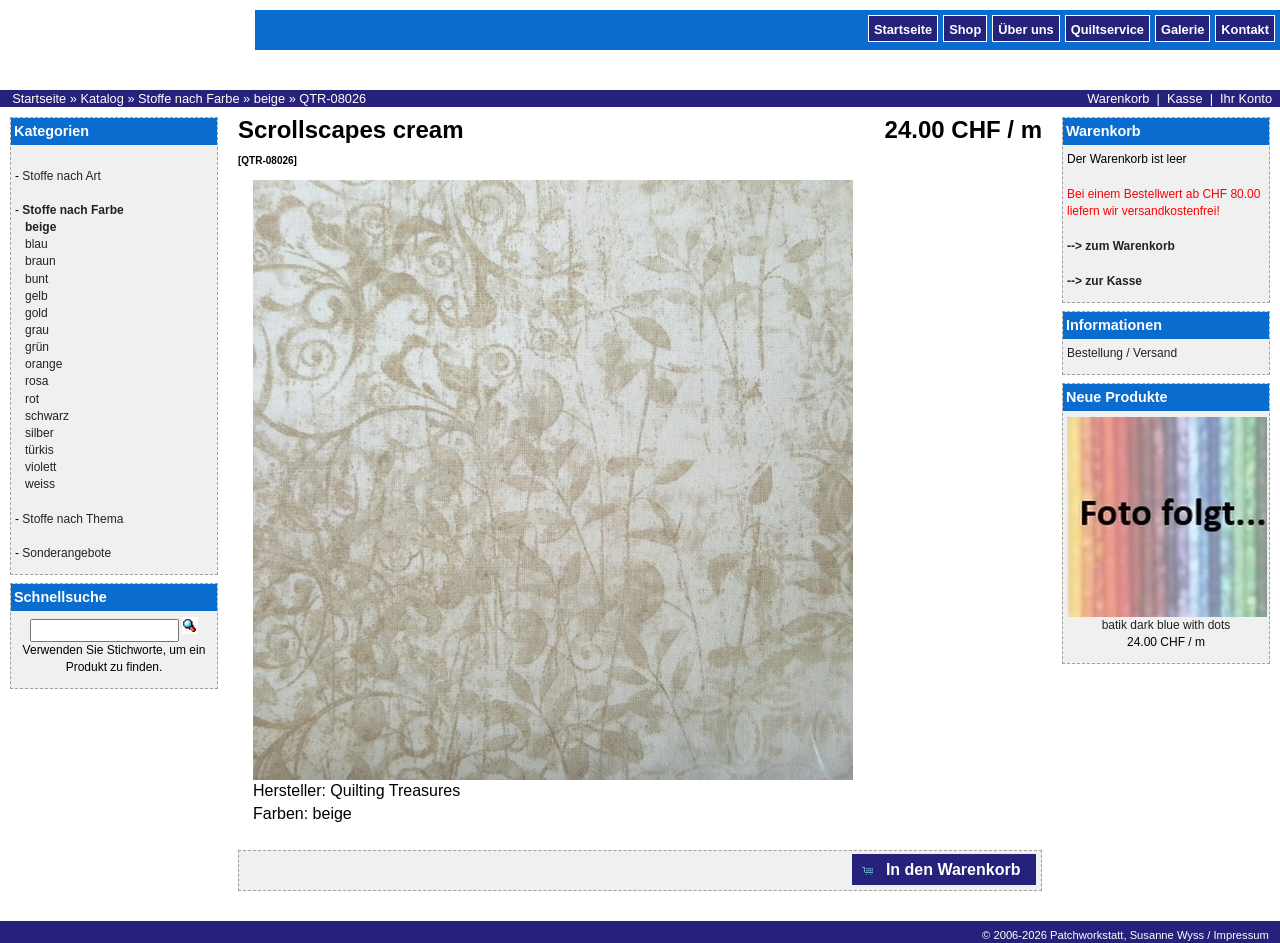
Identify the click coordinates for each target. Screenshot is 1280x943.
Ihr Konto (1246, 98)
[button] (944, 869)
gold (36, 313)
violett (40, 467)
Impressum (1240, 935)
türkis (39, 450)
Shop (965, 28)
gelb (36, 296)
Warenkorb (1118, 98)
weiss (40, 484)
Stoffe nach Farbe (189, 98)
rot (32, 399)
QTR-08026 (332, 98)
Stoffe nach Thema (72, 519)
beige (269, 98)
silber (39, 433)
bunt (36, 279)
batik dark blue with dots (1166, 625)
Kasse (1185, 98)
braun (40, 261)
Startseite (903, 28)
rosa (36, 381)
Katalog (101, 98)
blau (36, 244)
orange (43, 364)
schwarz (47, 416)
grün (37, 347)
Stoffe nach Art (61, 176)
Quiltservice (1107, 28)
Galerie (1182, 28)
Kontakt (1245, 28)
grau (37, 330)
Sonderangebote (66, 553)
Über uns (1025, 28)
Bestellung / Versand (1122, 353)
